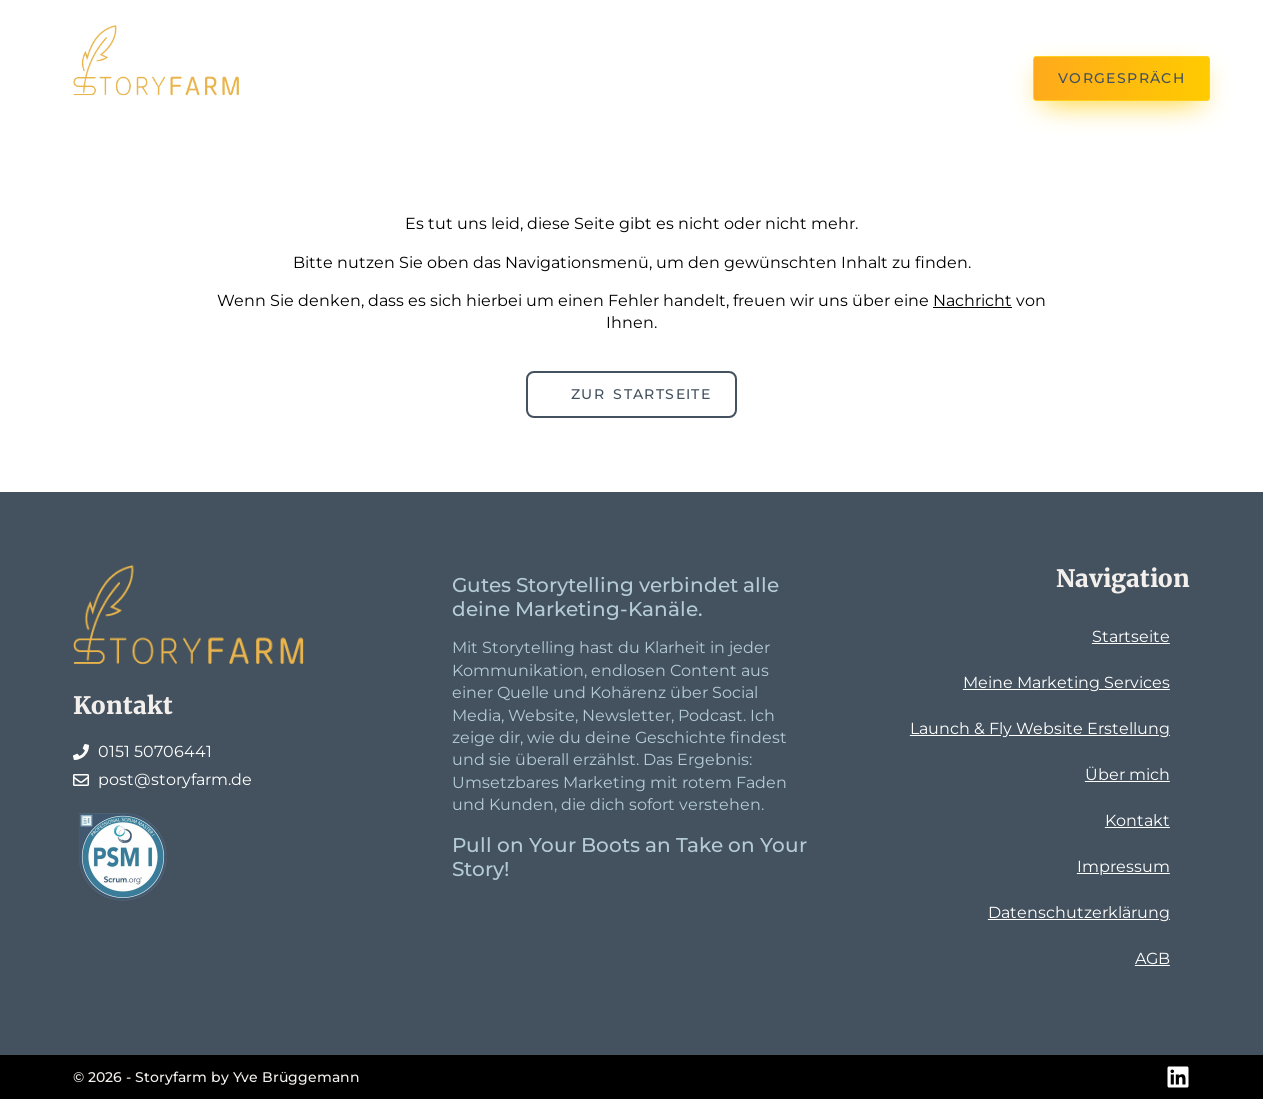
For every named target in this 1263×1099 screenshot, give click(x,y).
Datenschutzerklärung (1079, 912)
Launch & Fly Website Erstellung (1040, 728)
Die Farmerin (905, 32)
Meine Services (481, 32)
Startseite (1131, 636)
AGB (1152, 958)
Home (344, 32)
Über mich (1127, 774)
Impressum (1123, 866)
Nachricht (972, 300)
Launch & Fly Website (697, 32)
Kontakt (358, 78)
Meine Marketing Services (1066, 682)
